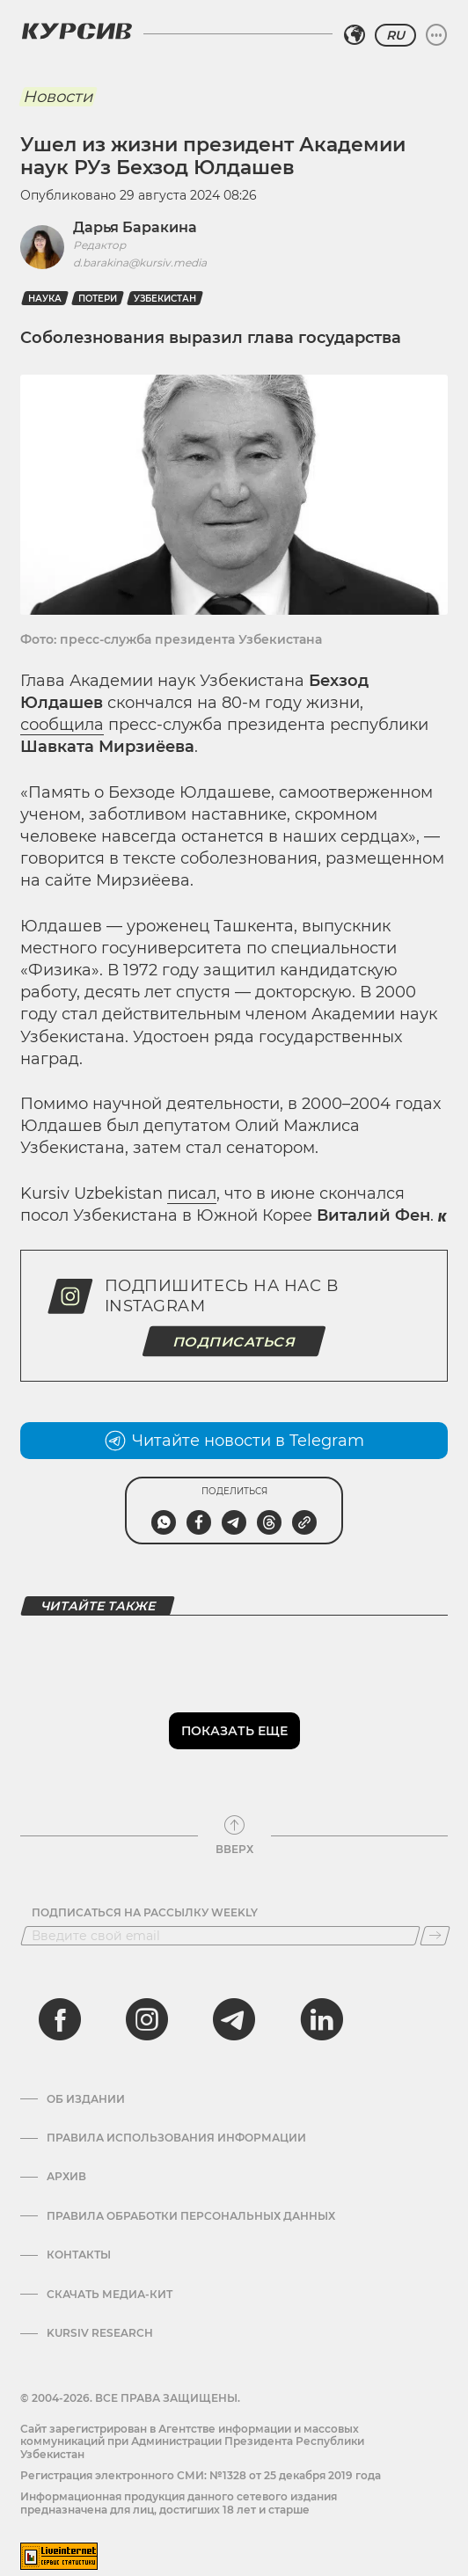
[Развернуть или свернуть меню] (436, 35)
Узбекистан (165, 298)
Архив (66, 2177)
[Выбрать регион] (354, 35)
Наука (45, 298)
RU (395, 35)
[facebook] (60, 2019)
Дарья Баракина (135, 227)
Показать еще (234, 1731)
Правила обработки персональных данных (191, 2216)
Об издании (86, 2099)
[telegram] (234, 2019)
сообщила (62, 724)
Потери (97, 298)
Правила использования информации (176, 2138)
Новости (57, 96)
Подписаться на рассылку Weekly (145, 1913)
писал (191, 1193)
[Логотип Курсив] (76, 31)
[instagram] (147, 2019)
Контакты (79, 2255)
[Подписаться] (435, 1935)
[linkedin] (321, 2019)
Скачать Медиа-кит (109, 2294)
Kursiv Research (100, 2333)
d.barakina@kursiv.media (140, 262)
